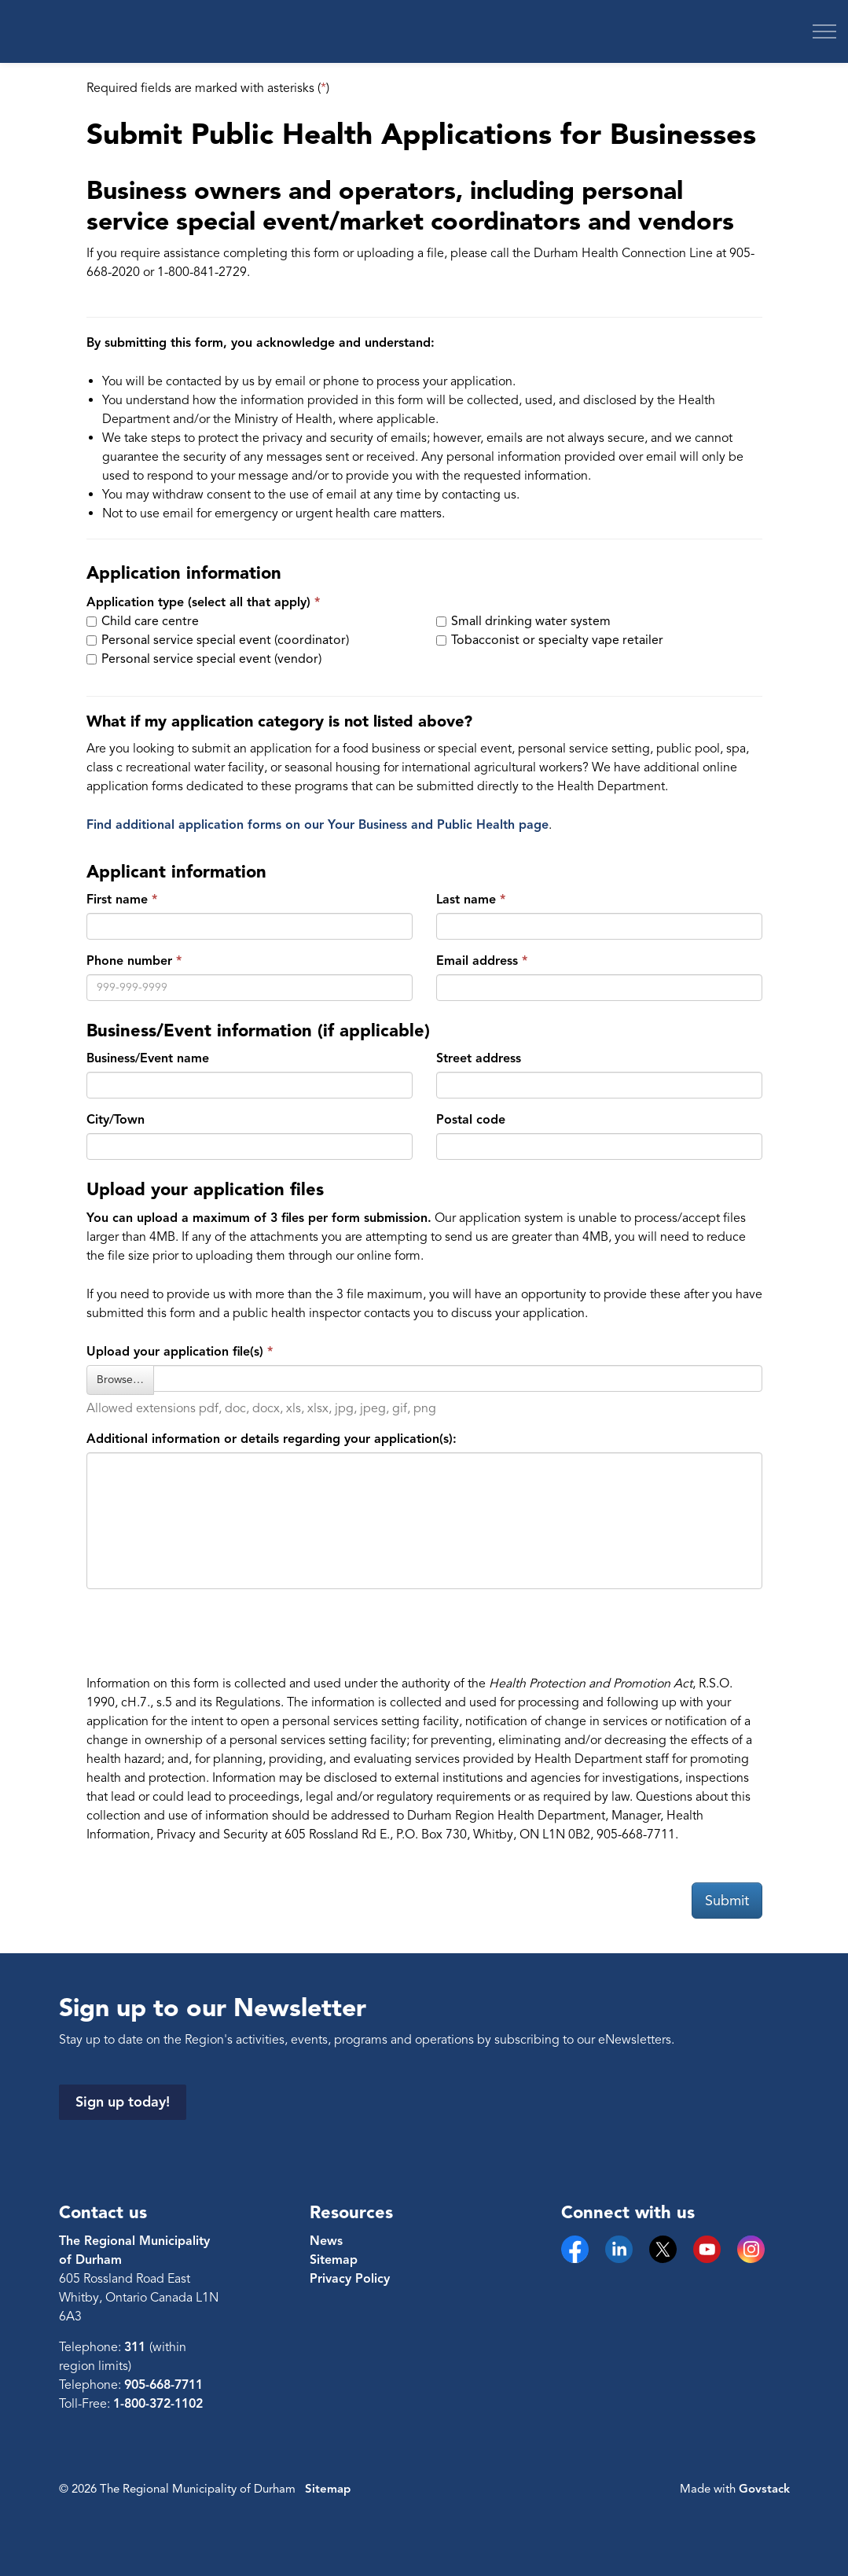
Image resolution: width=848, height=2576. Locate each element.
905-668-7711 (163, 2385)
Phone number (129, 961)
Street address (478, 1058)
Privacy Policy (350, 2279)
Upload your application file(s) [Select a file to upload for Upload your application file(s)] (174, 1352)
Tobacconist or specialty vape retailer (549, 640)
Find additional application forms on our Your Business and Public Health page (317, 825)
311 (136, 2347)
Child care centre (142, 621)
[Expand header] (824, 31)
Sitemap (334, 2260)
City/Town (115, 1120)
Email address (477, 961)
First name (117, 899)
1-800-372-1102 (158, 2404)
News (326, 2241)
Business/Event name (147, 1058)
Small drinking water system (523, 621)
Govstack (764, 2489)
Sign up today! (122, 2102)
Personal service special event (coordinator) (217, 640)
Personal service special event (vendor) (203, 659)
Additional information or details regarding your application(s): (271, 1439)
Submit (727, 1900)
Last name (466, 899)
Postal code (470, 1120)
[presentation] (205, 1631)
